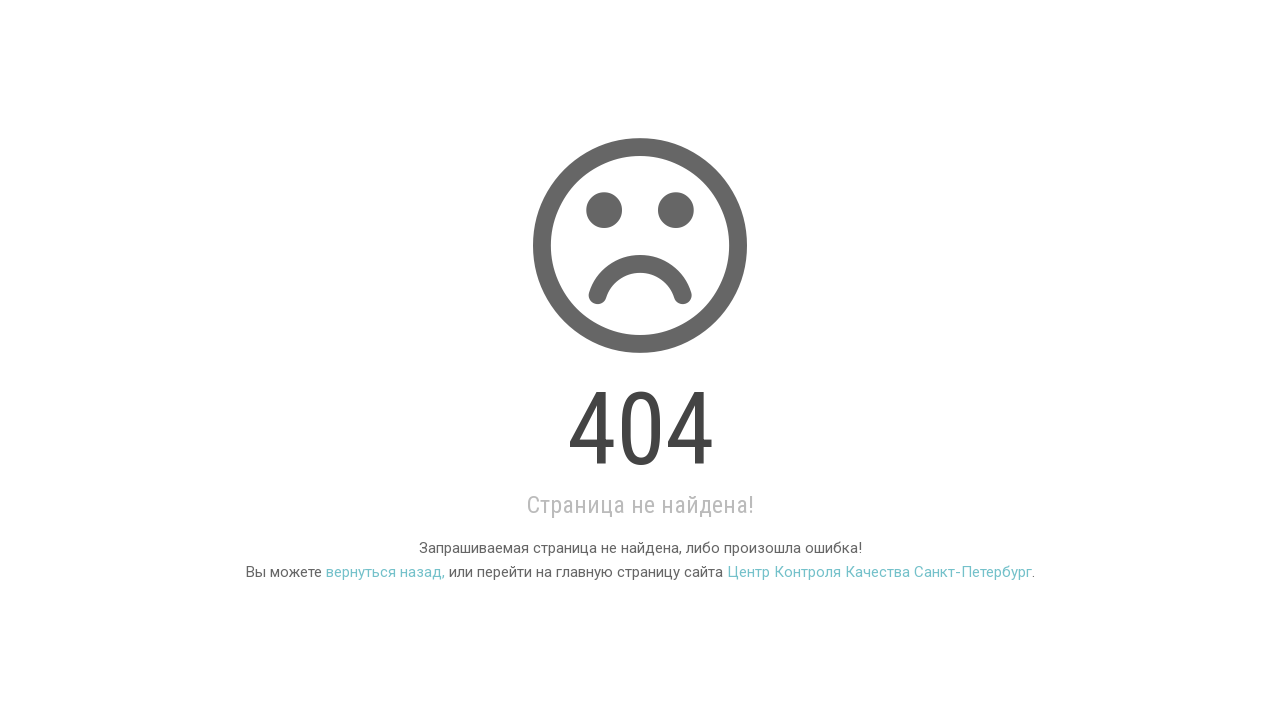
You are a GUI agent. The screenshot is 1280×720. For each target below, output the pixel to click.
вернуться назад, (385, 572)
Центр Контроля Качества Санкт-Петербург (879, 572)
